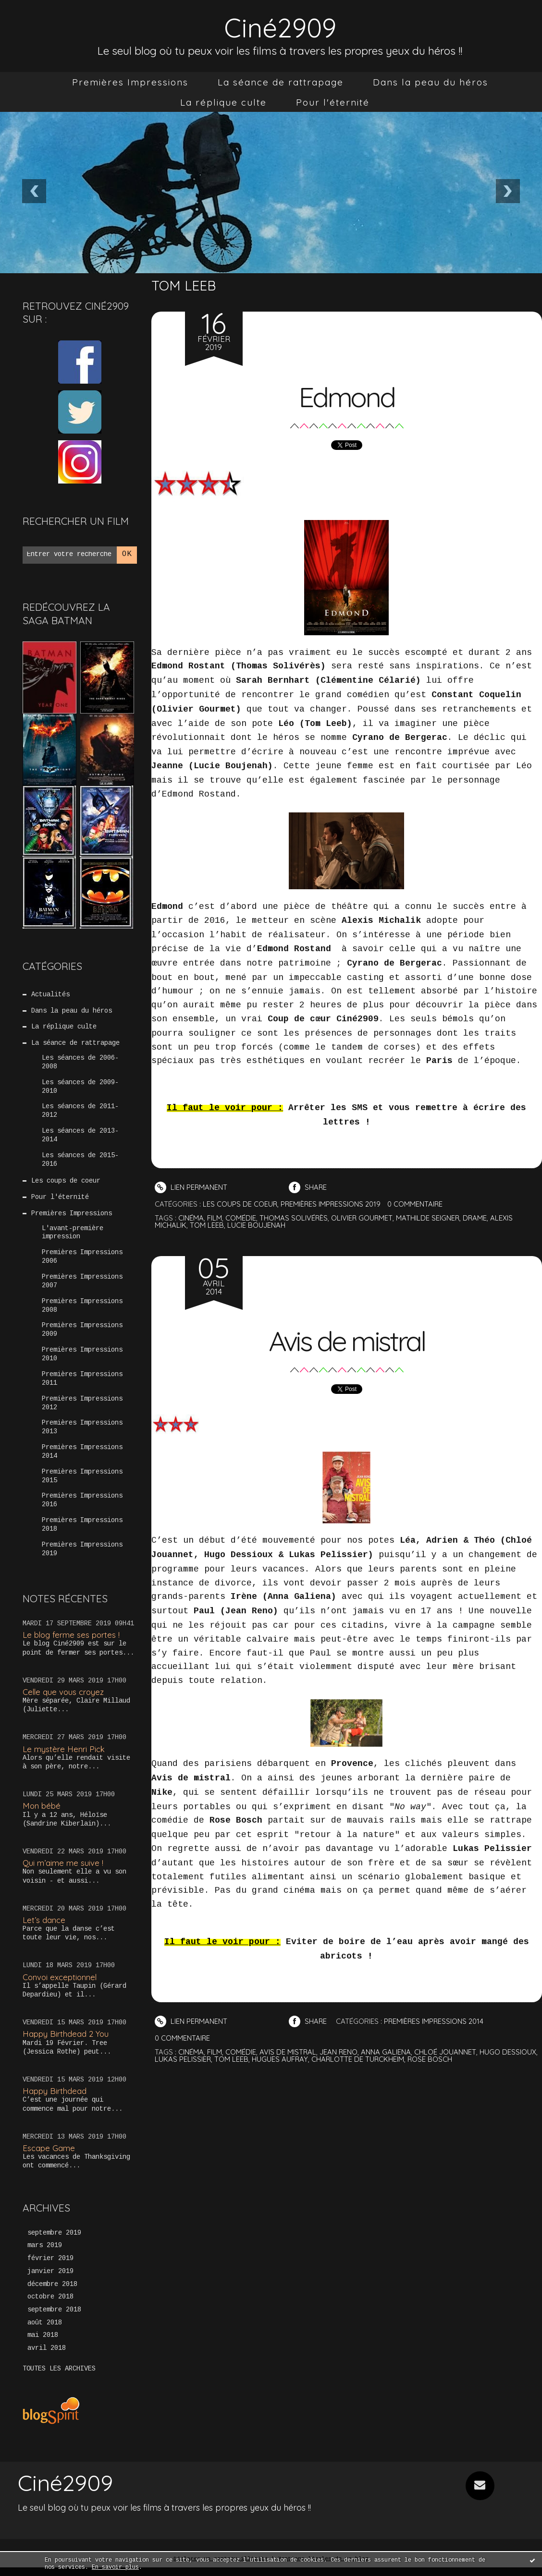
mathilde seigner (429, 1217)
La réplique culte (223, 102)
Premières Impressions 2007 (82, 1286)
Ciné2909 (280, 27)
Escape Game (49, 2156)
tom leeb (207, 1225)
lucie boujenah (256, 1225)
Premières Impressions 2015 (82, 1483)
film (214, 1217)
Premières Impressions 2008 (82, 1311)
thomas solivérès (293, 1217)
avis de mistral (288, 2051)
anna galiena (387, 2051)
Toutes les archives (59, 2378)
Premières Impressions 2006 (82, 1261)
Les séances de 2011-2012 (80, 1113)
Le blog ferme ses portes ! (72, 1642)
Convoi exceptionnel (61, 1985)
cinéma (191, 1217)
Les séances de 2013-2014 (80, 1138)
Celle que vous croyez (64, 1699)
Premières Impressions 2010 (82, 1360)
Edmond (346, 396)
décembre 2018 (52, 2293)
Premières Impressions (130, 82)
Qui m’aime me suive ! (63, 1870)
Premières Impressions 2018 (82, 1532)
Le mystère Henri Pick (64, 1757)
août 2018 (44, 2331)
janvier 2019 (50, 2280)
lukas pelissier (183, 2059)
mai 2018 (42, 2344)
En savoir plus (115, 2567)
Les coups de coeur (65, 1184)
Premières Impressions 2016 (82, 1508)
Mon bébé (42, 1813)
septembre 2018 (54, 2319)
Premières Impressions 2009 (82, 1335)
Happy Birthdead (54, 2098)
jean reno (339, 2051)
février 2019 (50, 2267)
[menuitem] (130, 82)
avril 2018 (46, 2357)
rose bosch (432, 2059)
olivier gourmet (363, 1217)
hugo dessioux (508, 2051)
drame (477, 1217)
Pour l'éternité (333, 102)
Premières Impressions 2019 (82, 1557)
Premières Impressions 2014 (82, 1458)
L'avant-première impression (72, 1236)
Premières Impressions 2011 (82, 1385)
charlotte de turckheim (359, 2059)
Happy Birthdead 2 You (66, 2041)
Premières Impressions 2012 (82, 1409)
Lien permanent (191, 1187)
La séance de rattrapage (281, 82)
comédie (240, 1217)
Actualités (50, 995)
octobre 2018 (50, 2306)
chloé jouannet (446, 2051)
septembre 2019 (54, 2241)
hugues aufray (280, 2059)
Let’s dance (44, 1928)
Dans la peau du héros (430, 82)
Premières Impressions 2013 (82, 1434)
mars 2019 (44, 2254)
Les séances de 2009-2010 (80, 1088)
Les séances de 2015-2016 (80, 1162)
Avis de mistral (346, 1340)
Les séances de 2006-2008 (80, 1064)
